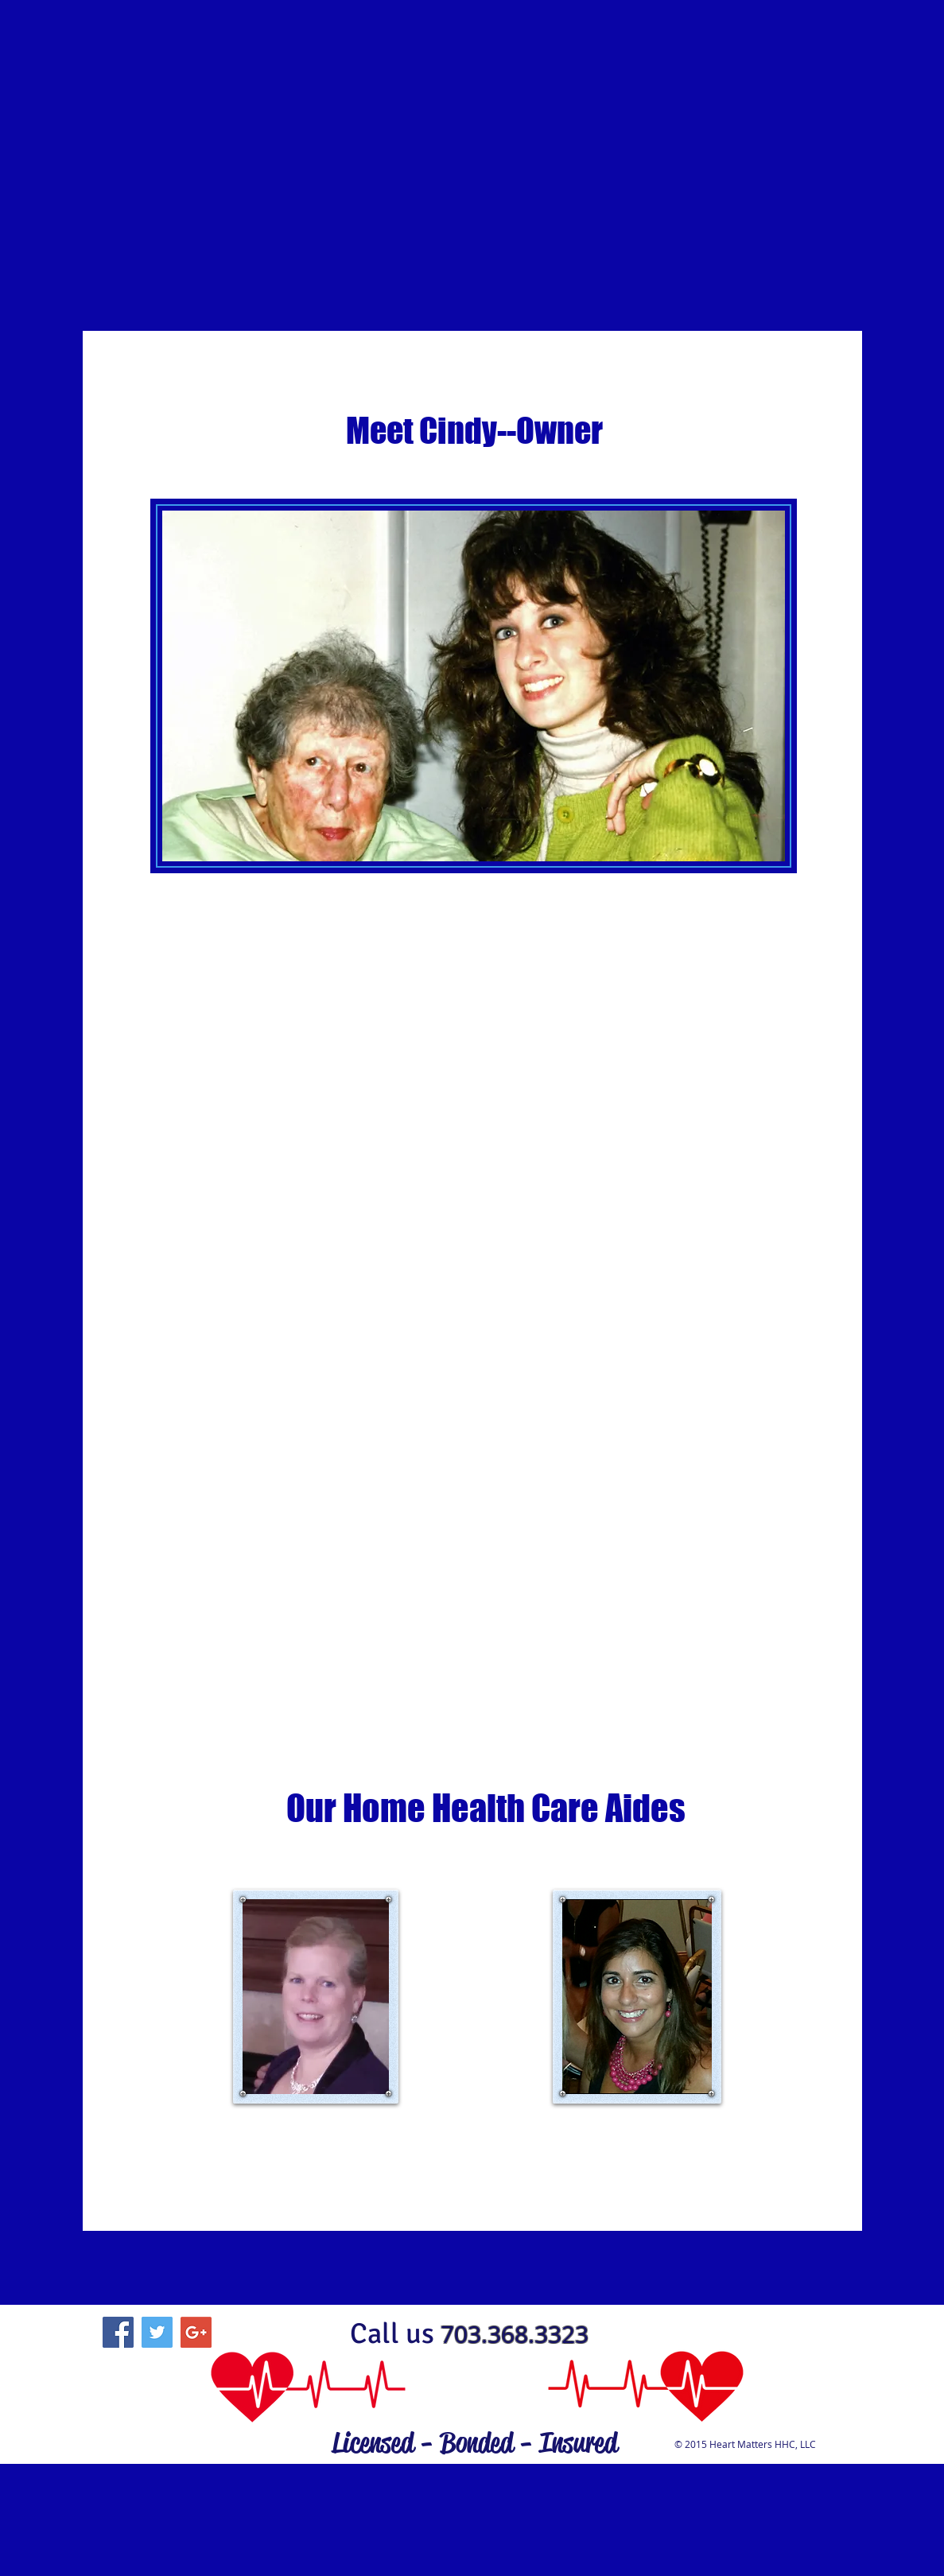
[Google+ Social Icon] (196, 2332)
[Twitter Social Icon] (157, 2332)
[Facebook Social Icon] (118, 2332)
